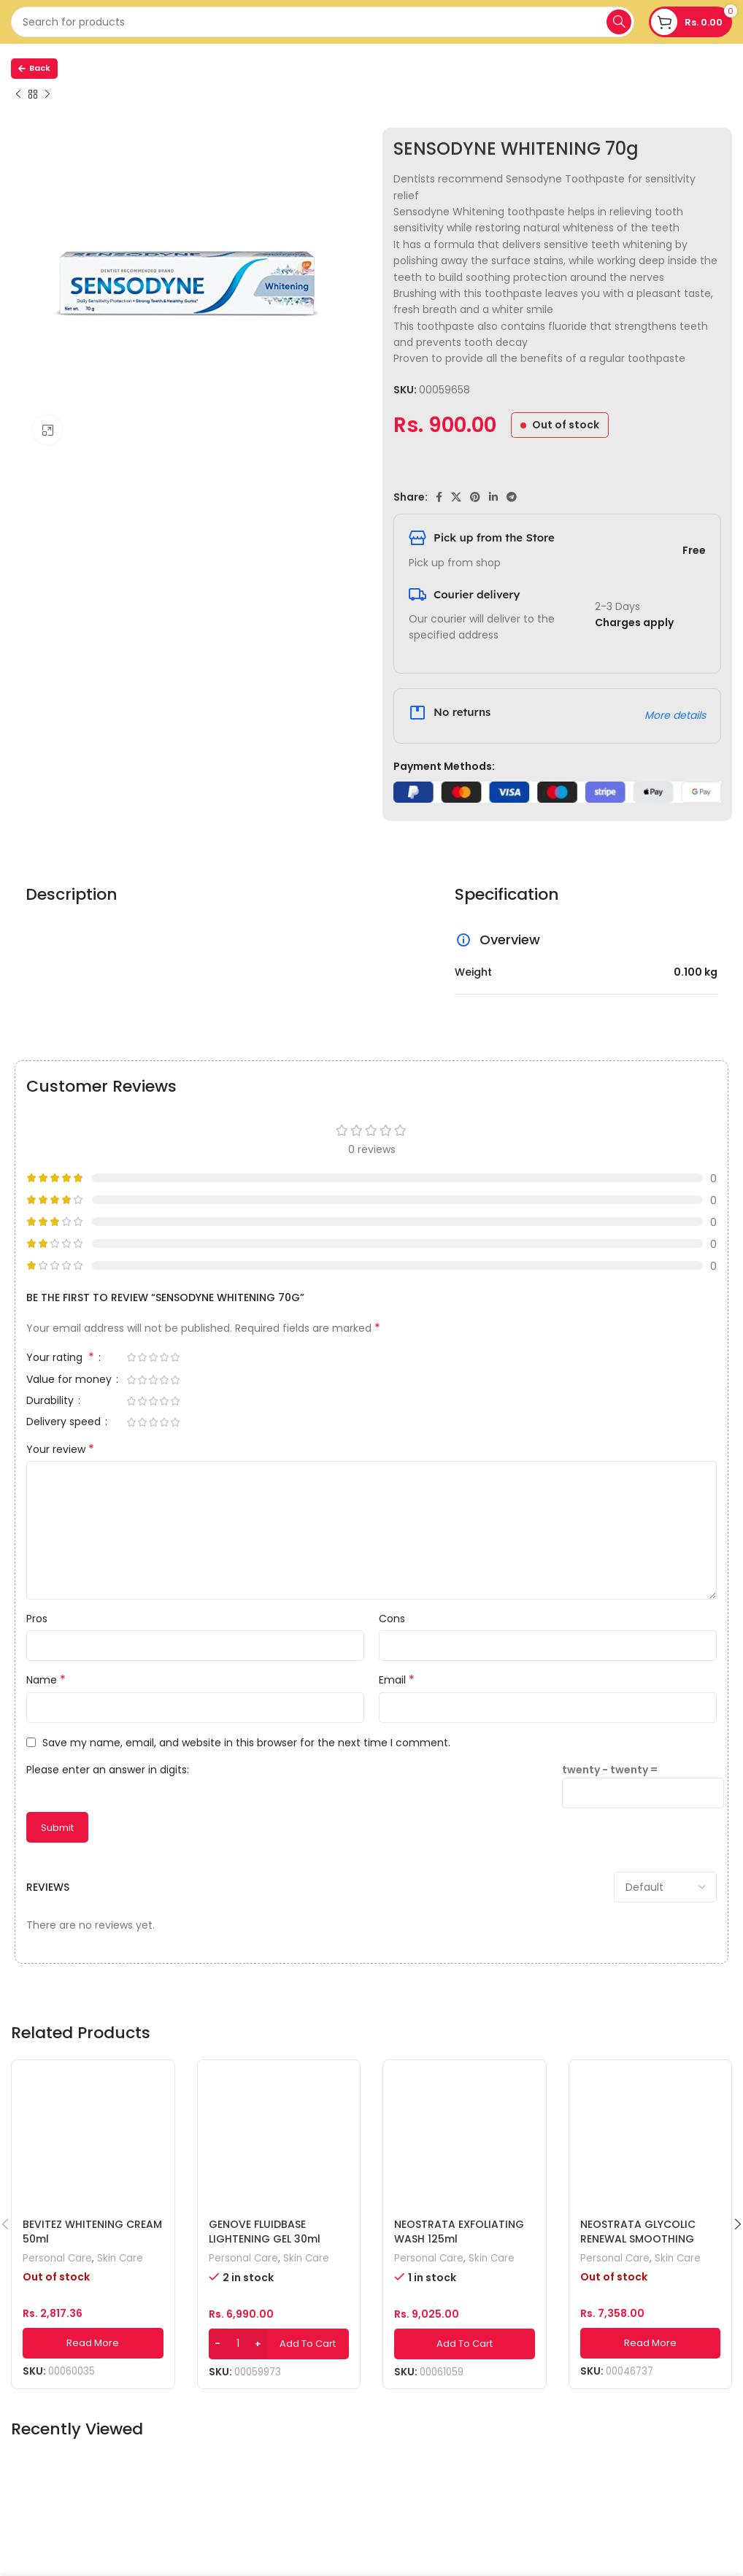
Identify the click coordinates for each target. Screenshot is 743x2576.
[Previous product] (18, 95)
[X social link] (456, 496)
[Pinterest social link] (475, 496)
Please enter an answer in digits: (107, 1769)
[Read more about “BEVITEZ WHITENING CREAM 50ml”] (93, 2343)
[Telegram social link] (511, 496)
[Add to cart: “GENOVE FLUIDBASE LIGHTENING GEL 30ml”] (279, 2344)
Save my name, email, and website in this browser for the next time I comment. (246, 1742)
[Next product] (47, 95)
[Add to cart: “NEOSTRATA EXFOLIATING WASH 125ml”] (464, 2344)
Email (397, 1680)
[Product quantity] (238, 2344)
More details (675, 715)
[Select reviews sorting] (665, 1887)
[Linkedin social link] (493, 496)
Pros (36, 1618)
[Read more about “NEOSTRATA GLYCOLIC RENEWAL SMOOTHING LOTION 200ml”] (650, 2343)
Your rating (61, 1358)
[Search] (322, 22)
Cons (392, 1618)
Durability (51, 1401)
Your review (60, 1449)
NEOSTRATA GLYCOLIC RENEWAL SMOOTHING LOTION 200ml (638, 2238)
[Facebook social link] (439, 496)
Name (46, 1680)
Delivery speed (65, 1422)
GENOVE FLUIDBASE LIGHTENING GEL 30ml (264, 2231)
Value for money (70, 1380)
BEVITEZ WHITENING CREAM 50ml (92, 2231)
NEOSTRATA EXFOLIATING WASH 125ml (459, 2231)
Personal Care (57, 2258)
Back (34, 68)
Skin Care (120, 2258)
